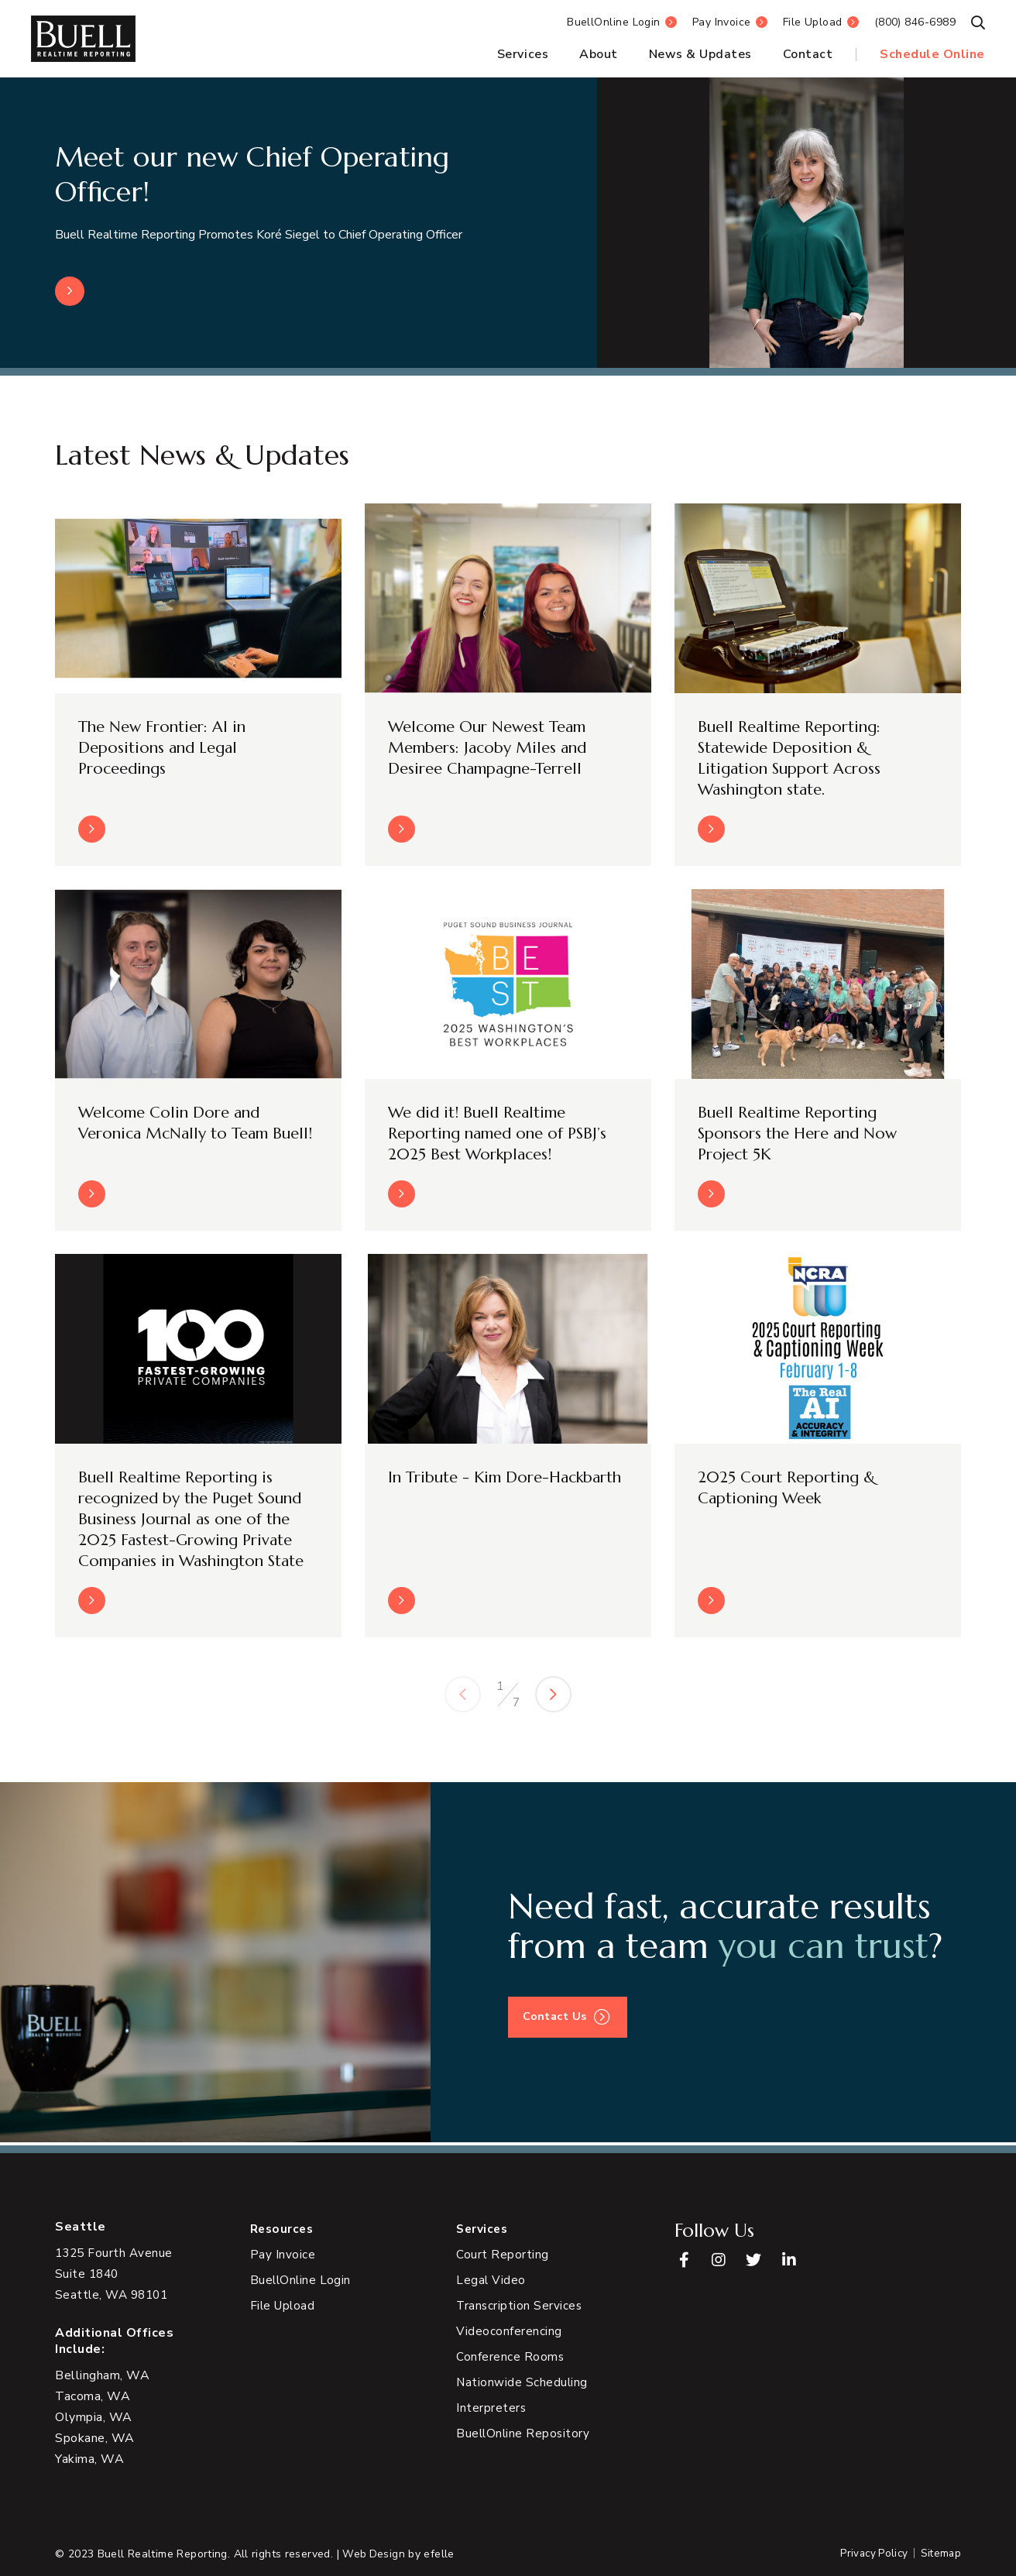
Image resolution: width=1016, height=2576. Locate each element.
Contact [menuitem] (808, 54)
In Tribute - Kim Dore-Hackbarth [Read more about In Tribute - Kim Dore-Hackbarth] (473, 1489)
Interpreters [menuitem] (491, 2408)
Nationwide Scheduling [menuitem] (522, 2383)
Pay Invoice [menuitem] (283, 2255)
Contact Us (557, 2020)
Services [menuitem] (522, 54)
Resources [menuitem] (284, 2229)
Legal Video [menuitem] (491, 2280)
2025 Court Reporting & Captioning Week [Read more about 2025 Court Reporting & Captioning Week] (789, 1489)
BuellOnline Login (614, 22)
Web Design (374, 2554)
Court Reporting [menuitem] (502, 2255)
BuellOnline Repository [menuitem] (524, 2434)
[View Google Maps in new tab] (116, 2274)
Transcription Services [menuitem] (520, 2306)
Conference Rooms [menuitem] (510, 2357)
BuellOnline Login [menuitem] (302, 2280)
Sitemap (939, 2554)
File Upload (813, 22)
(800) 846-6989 (915, 22)
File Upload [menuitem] (284, 2306)
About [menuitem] (598, 54)
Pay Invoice (721, 22)
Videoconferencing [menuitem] (509, 2332)
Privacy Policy (870, 2554)
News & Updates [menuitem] (700, 54)
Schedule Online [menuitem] (932, 54)
